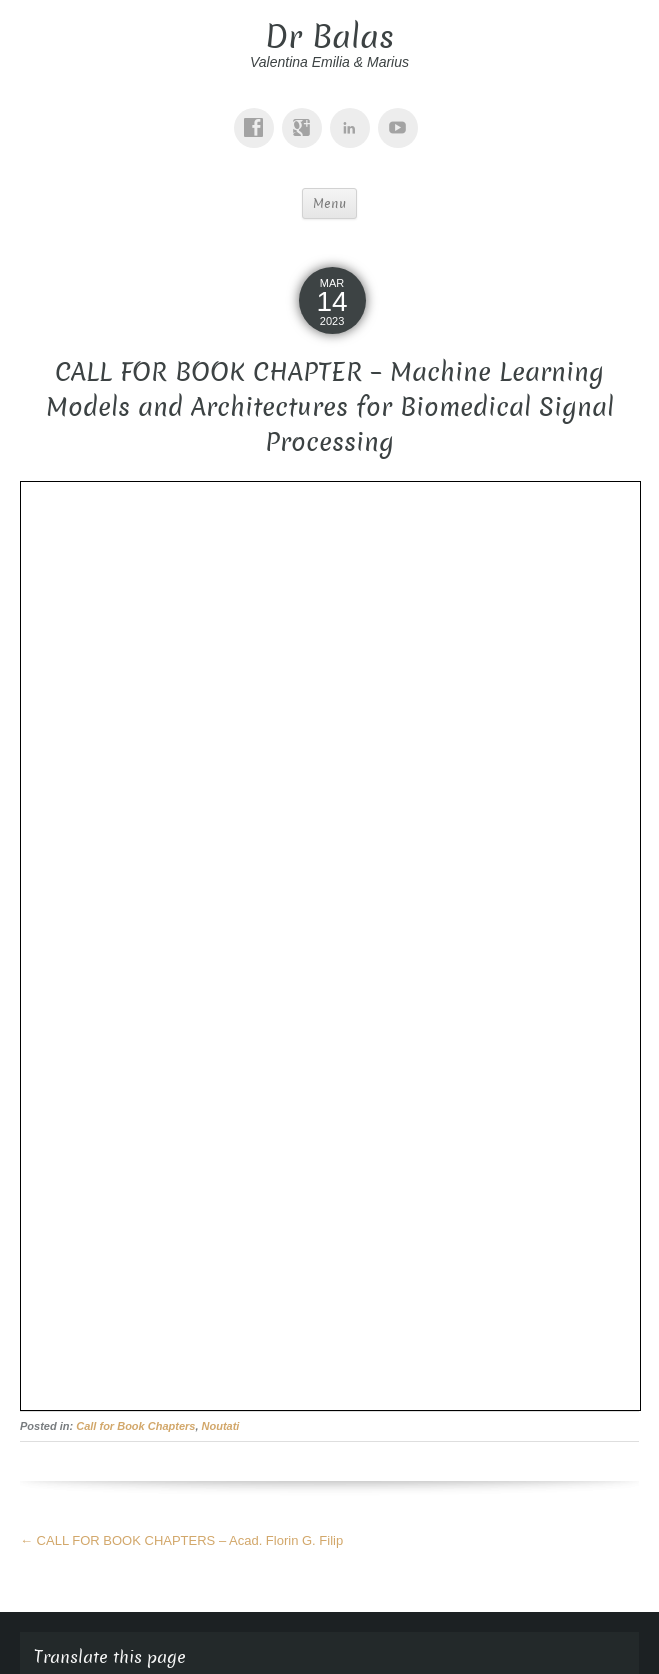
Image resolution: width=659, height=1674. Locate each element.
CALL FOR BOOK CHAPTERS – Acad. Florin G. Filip (181, 1540)
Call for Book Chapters (135, 1426)
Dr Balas (329, 37)
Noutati (221, 1426)
